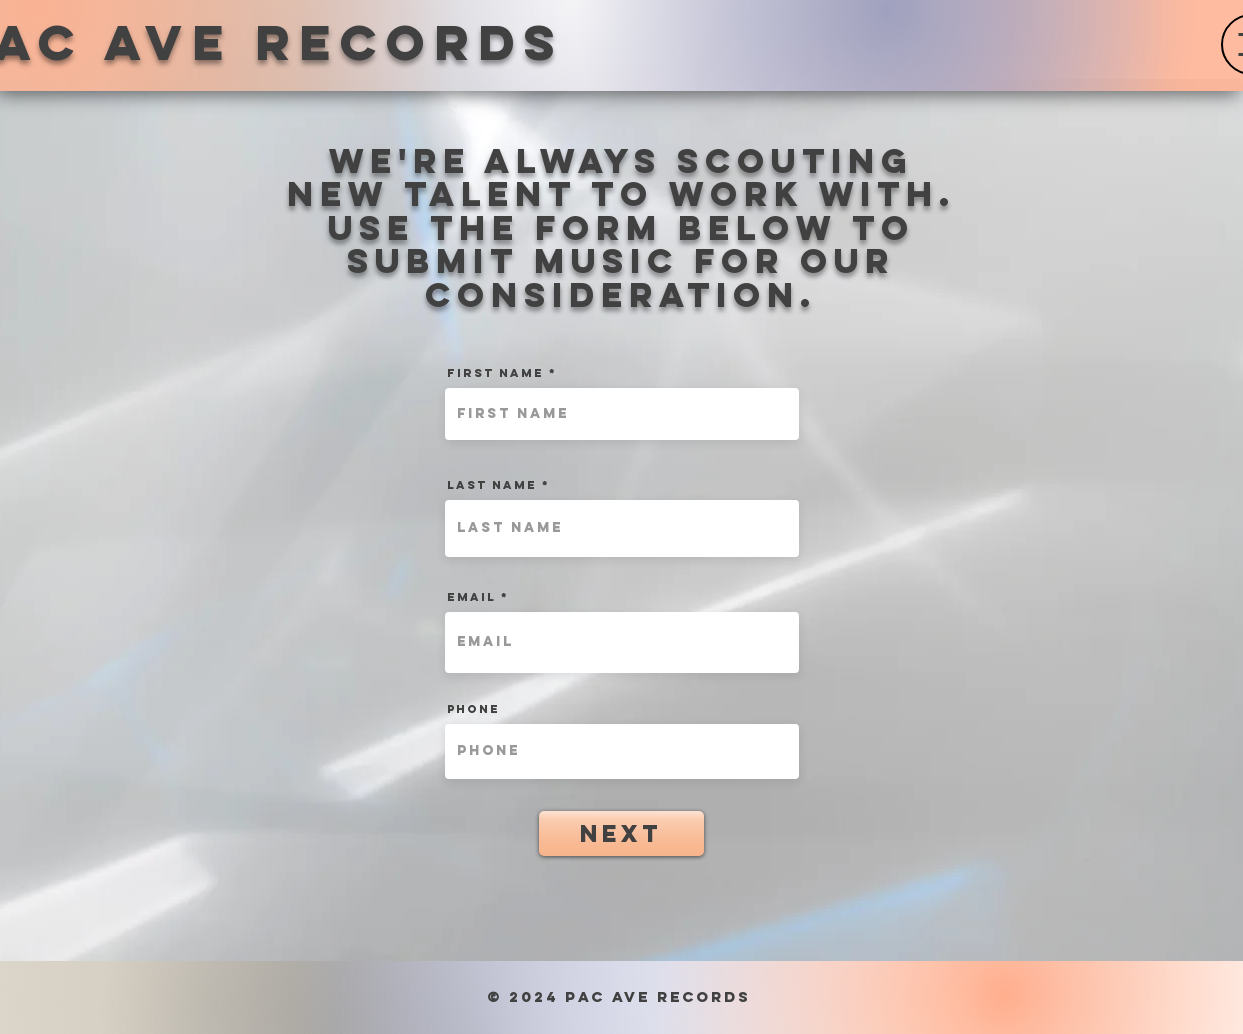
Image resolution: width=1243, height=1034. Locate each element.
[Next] (621, 833)
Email (471, 597)
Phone (473, 709)
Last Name (492, 485)
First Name (495, 373)
